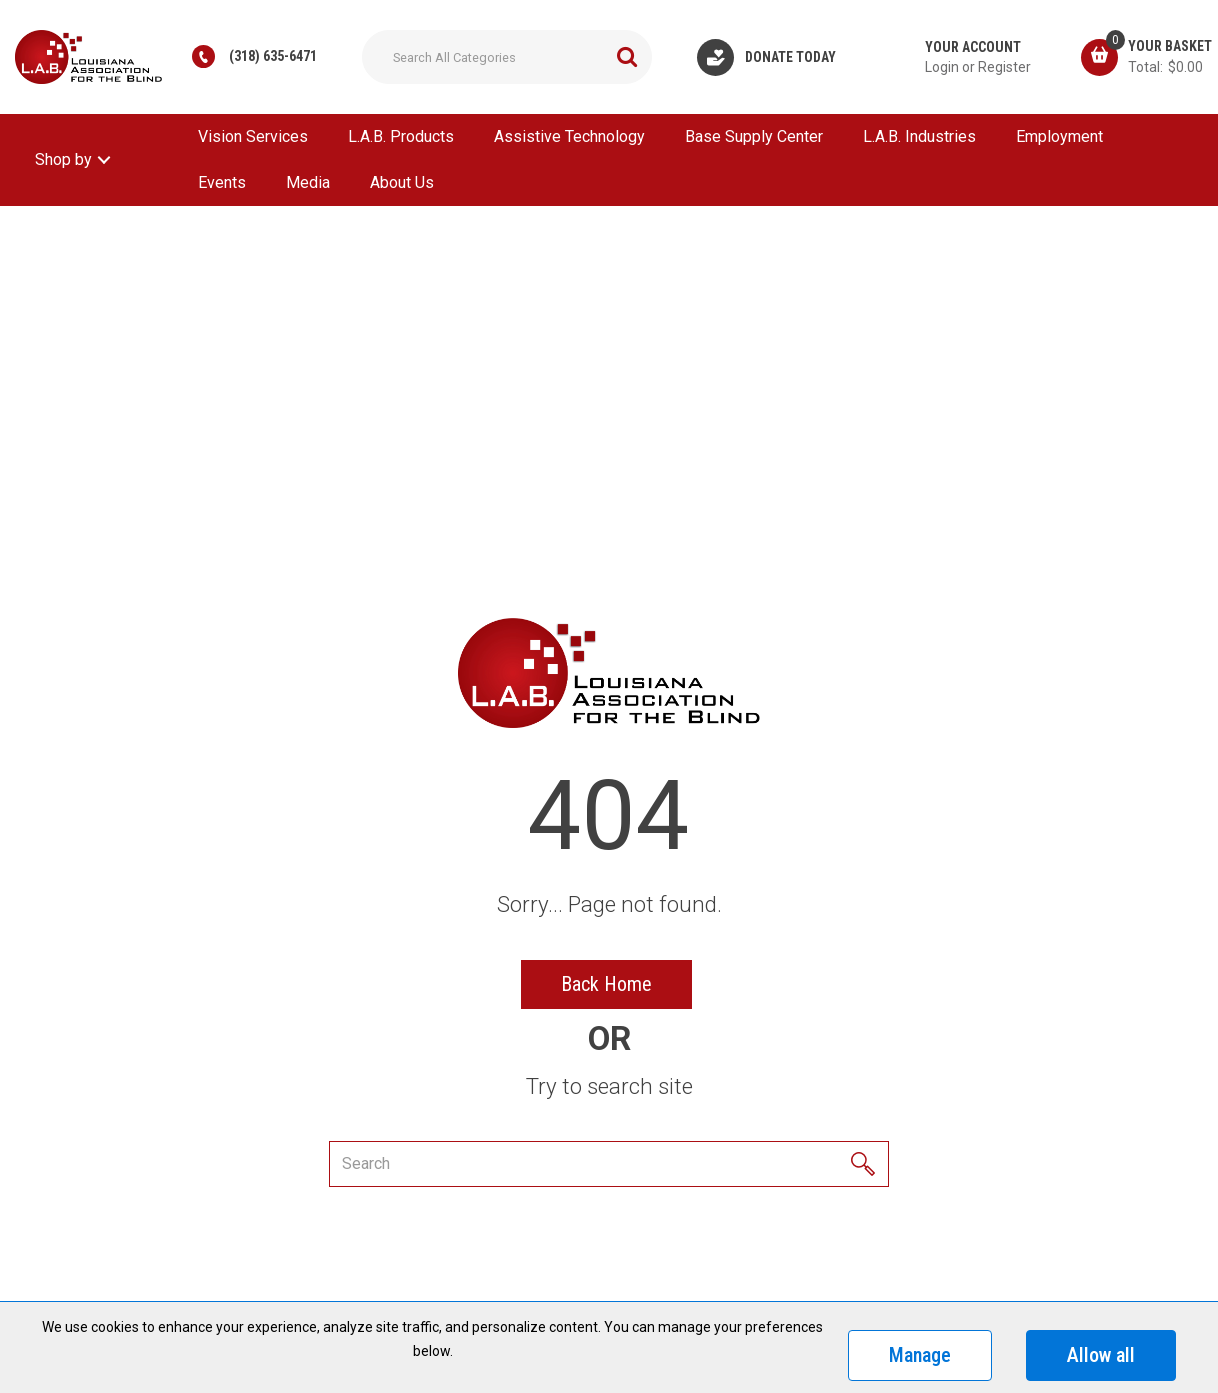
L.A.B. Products (401, 136)
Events (222, 182)
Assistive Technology (569, 136)
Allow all (1101, 1355)
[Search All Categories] (507, 57)
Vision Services (253, 136)
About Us (402, 182)
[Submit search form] (627, 57)
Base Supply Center (754, 136)
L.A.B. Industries (919, 136)
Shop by (63, 159)
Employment (1059, 136)
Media (308, 182)
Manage (920, 1355)
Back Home (606, 984)
